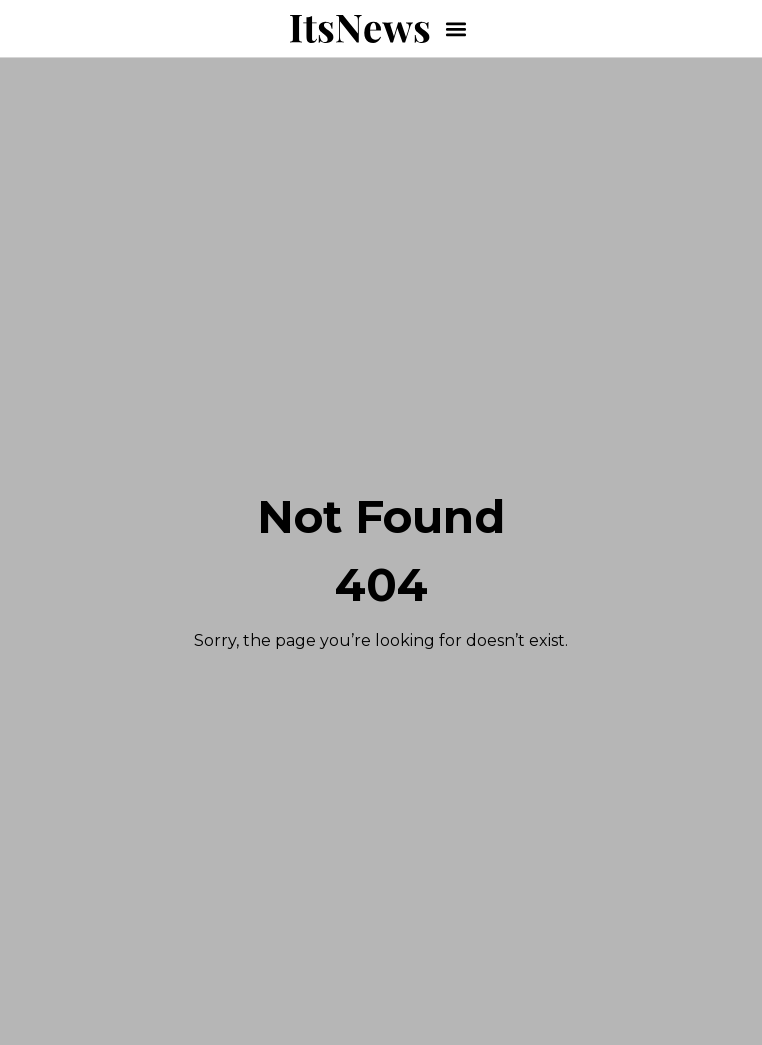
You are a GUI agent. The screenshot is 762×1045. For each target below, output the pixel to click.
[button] (456, 28)
